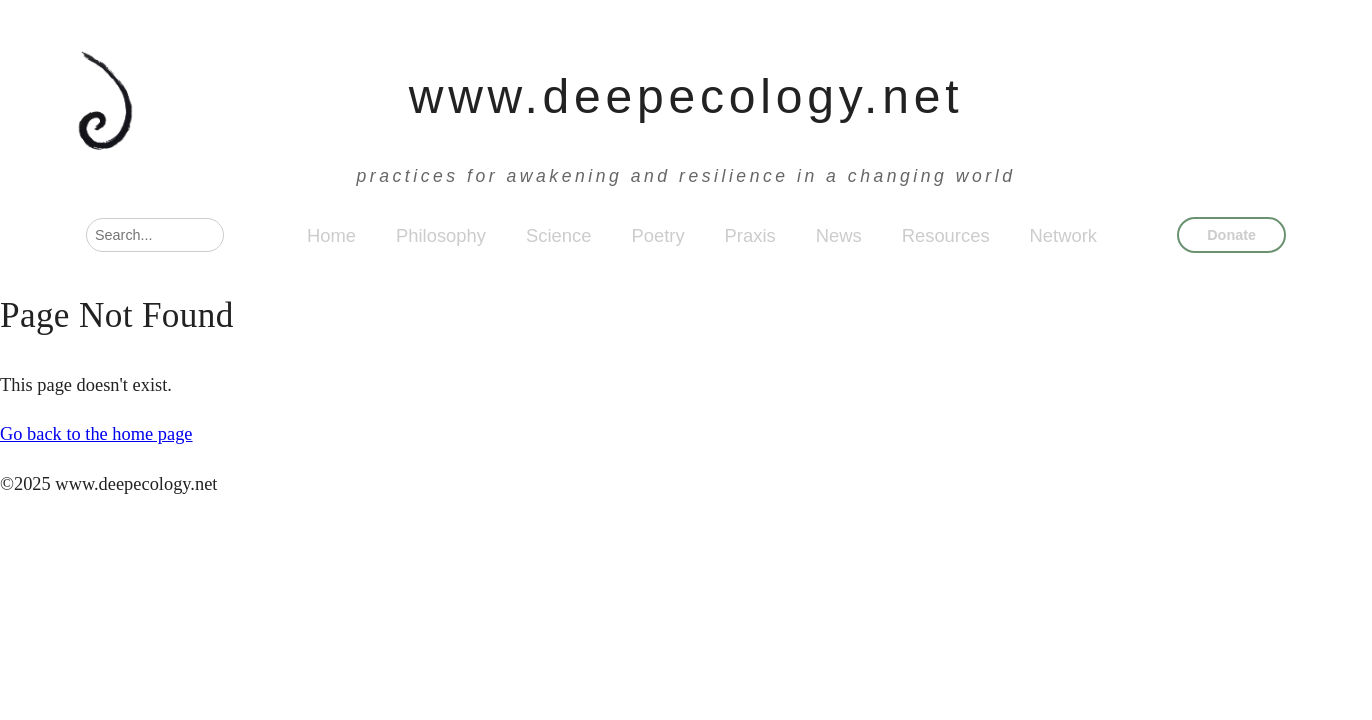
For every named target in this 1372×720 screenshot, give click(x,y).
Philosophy (441, 235)
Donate (1231, 235)
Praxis (750, 235)
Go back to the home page (96, 434)
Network (1063, 235)
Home (331, 235)
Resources (946, 235)
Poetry (657, 235)
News (839, 235)
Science (558, 235)
